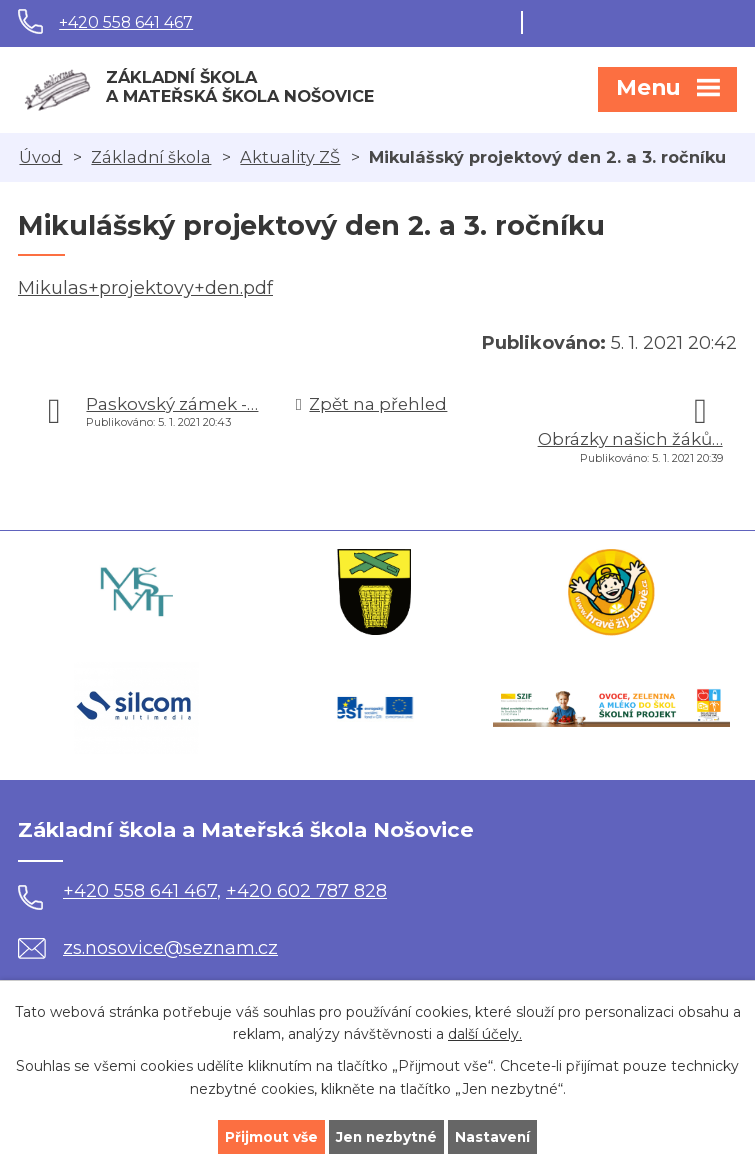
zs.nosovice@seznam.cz (148, 948)
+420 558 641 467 (126, 22)
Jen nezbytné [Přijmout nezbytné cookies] (386, 1136)
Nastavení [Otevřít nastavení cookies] (495, 1136)
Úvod (40, 157)
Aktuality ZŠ (290, 157)
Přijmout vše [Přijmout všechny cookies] (269, 1136)
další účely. (485, 1034)
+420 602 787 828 (306, 891)
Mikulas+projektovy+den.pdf (145, 288)
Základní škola (151, 157)
